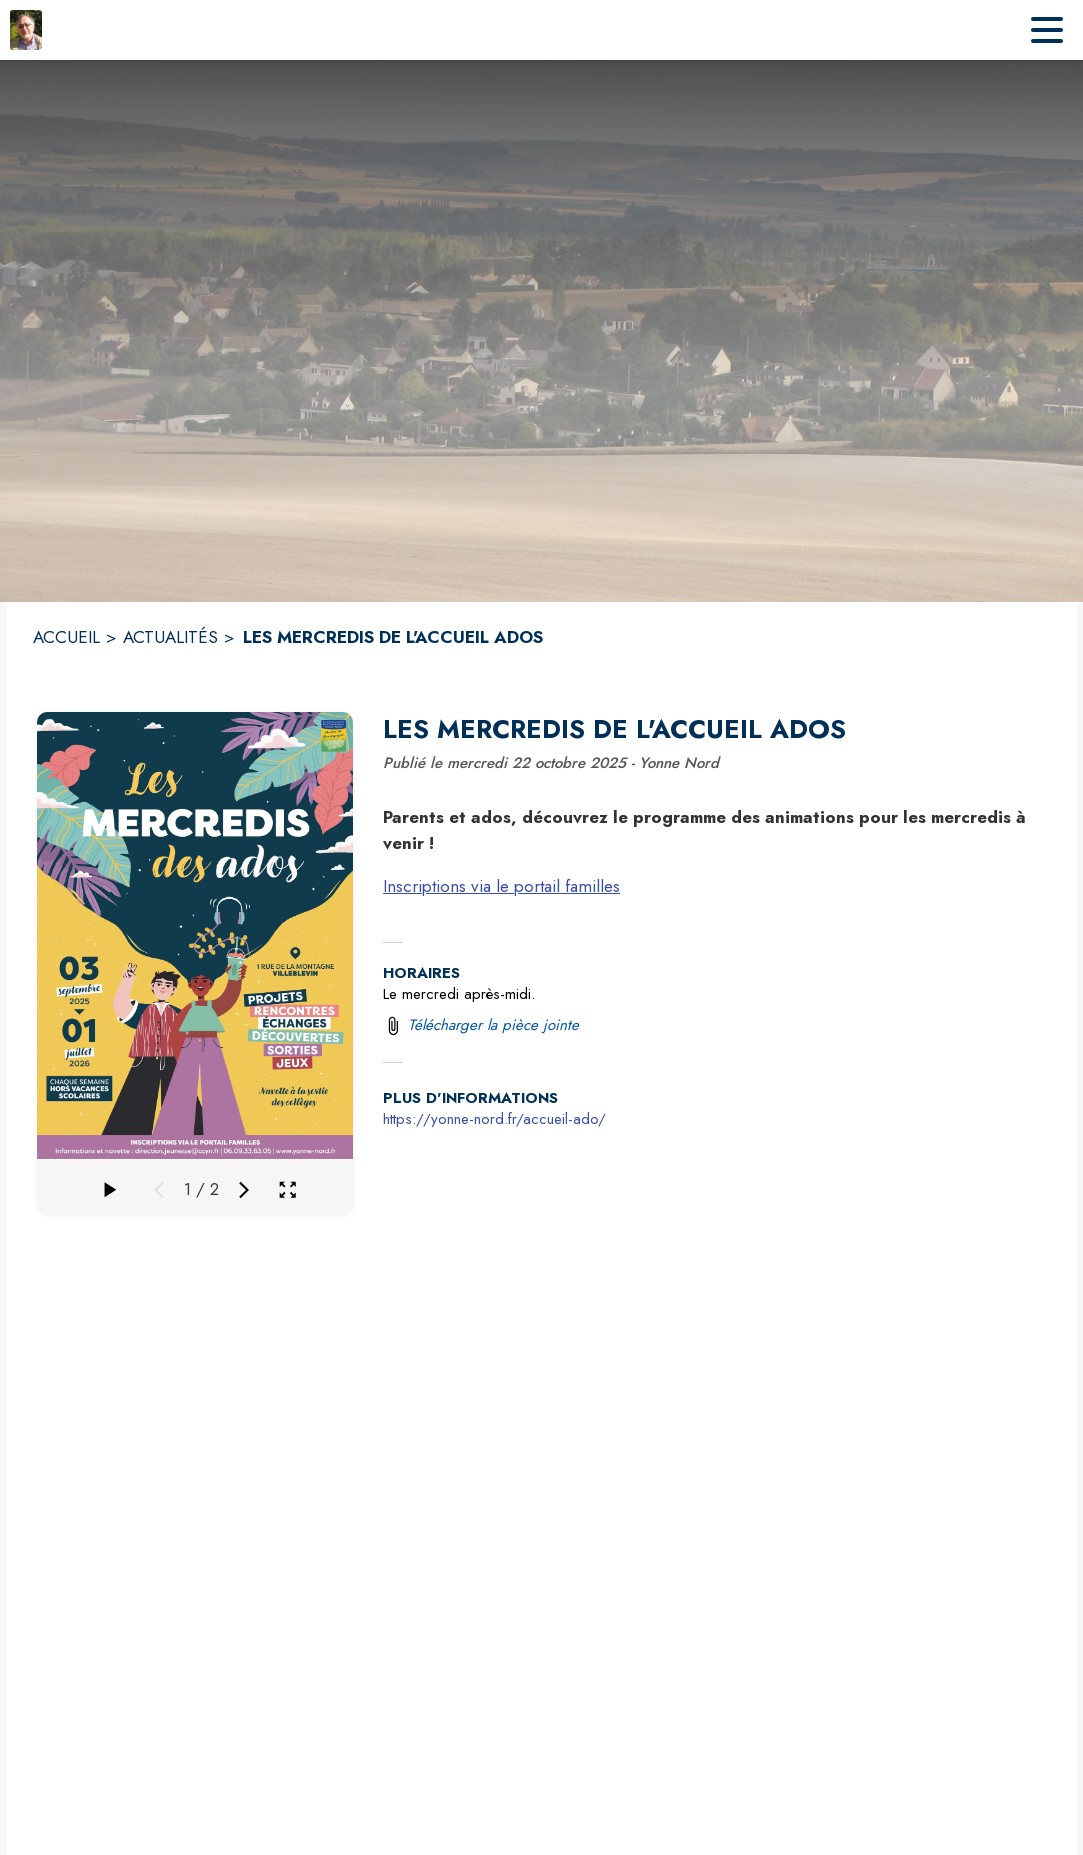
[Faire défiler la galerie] (109, 1190)
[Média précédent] (159, 1190)
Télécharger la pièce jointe (493, 1025)
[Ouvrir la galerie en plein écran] (287, 1189)
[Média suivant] (244, 1190)
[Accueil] (26, 30)
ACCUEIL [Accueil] (66, 637)
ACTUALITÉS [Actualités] (170, 637)
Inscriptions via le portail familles (501, 886)
